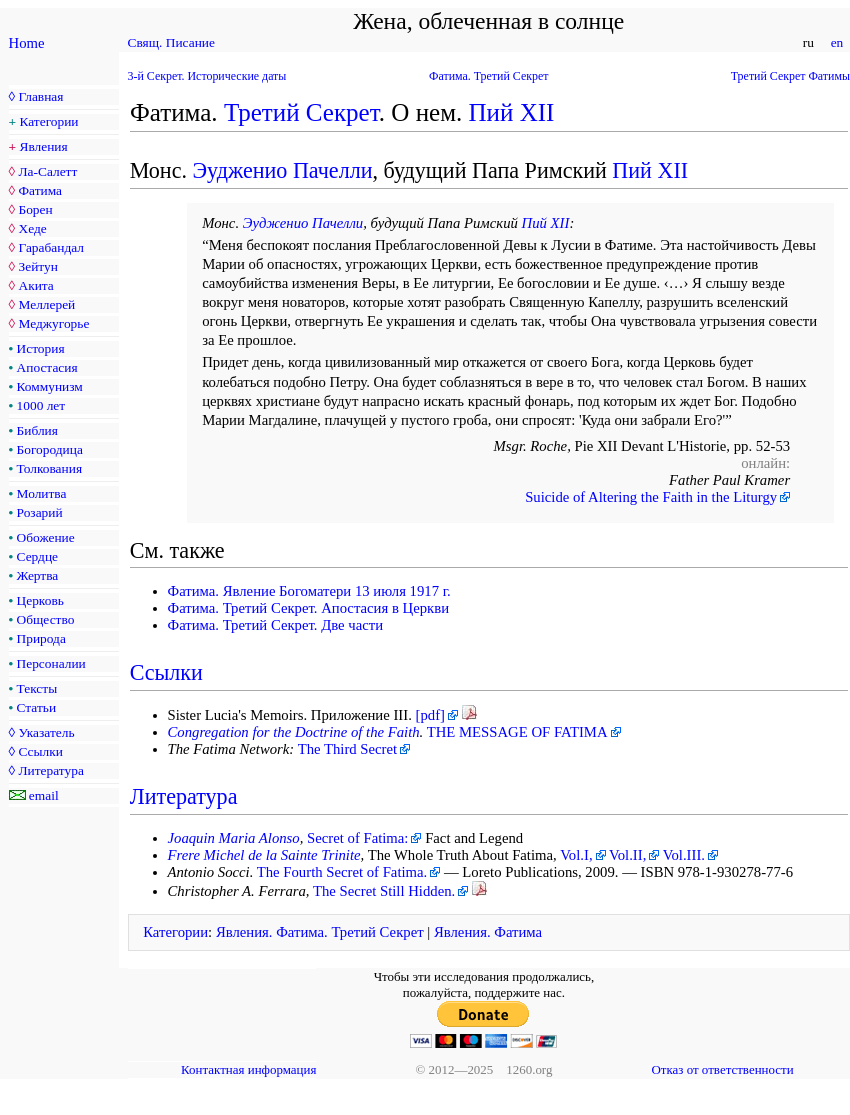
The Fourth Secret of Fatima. (342, 872)
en (836, 42)
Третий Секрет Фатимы (790, 76)
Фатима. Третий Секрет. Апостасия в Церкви (309, 608)
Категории (49, 121)
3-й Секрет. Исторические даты (207, 76)
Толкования (49, 468)
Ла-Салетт (47, 171)
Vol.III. (684, 855)
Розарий (40, 512)
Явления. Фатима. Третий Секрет (320, 932)
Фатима (40, 190)
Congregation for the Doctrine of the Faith (294, 732)
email (44, 795)
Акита (35, 285)
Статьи (37, 707)
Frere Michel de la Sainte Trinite (264, 855)
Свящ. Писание (171, 42)
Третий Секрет (301, 112)
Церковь (40, 600)
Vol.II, (627, 855)
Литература (50, 770)
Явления (44, 146)
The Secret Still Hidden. (384, 891)
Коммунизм (50, 386)
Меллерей (46, 304)
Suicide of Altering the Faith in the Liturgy (651, 497)
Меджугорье (53, 323)
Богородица (50, 449)
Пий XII (512, 112)
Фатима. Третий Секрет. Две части (276, 625)
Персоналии (51, 663)
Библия (37, 430)
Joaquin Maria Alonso (234, 838)
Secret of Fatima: (357, 838)
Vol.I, (576, 855)
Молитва (42, 493)
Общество (46, 619)
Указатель (46, 732)
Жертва (38, 575)
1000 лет (41, 405)
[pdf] (430, 715)
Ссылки (40, 751)
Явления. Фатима (488, 932)
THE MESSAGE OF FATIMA (517, 732)
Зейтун (37, 266)
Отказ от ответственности (722, 1069)
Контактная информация (248, 1069)
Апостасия (47, 367)
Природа (41, 638)
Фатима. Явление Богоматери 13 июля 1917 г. (309, 591)
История (41, 348)
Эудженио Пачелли (282, 170)
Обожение (46, 537)
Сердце (37, 556)
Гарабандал (50, 247)
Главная (40, 96)
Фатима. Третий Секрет (488, 76)
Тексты (37, 688)
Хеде (32, 228)
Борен (35, 209)
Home (27, 43)
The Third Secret (347, 749)
